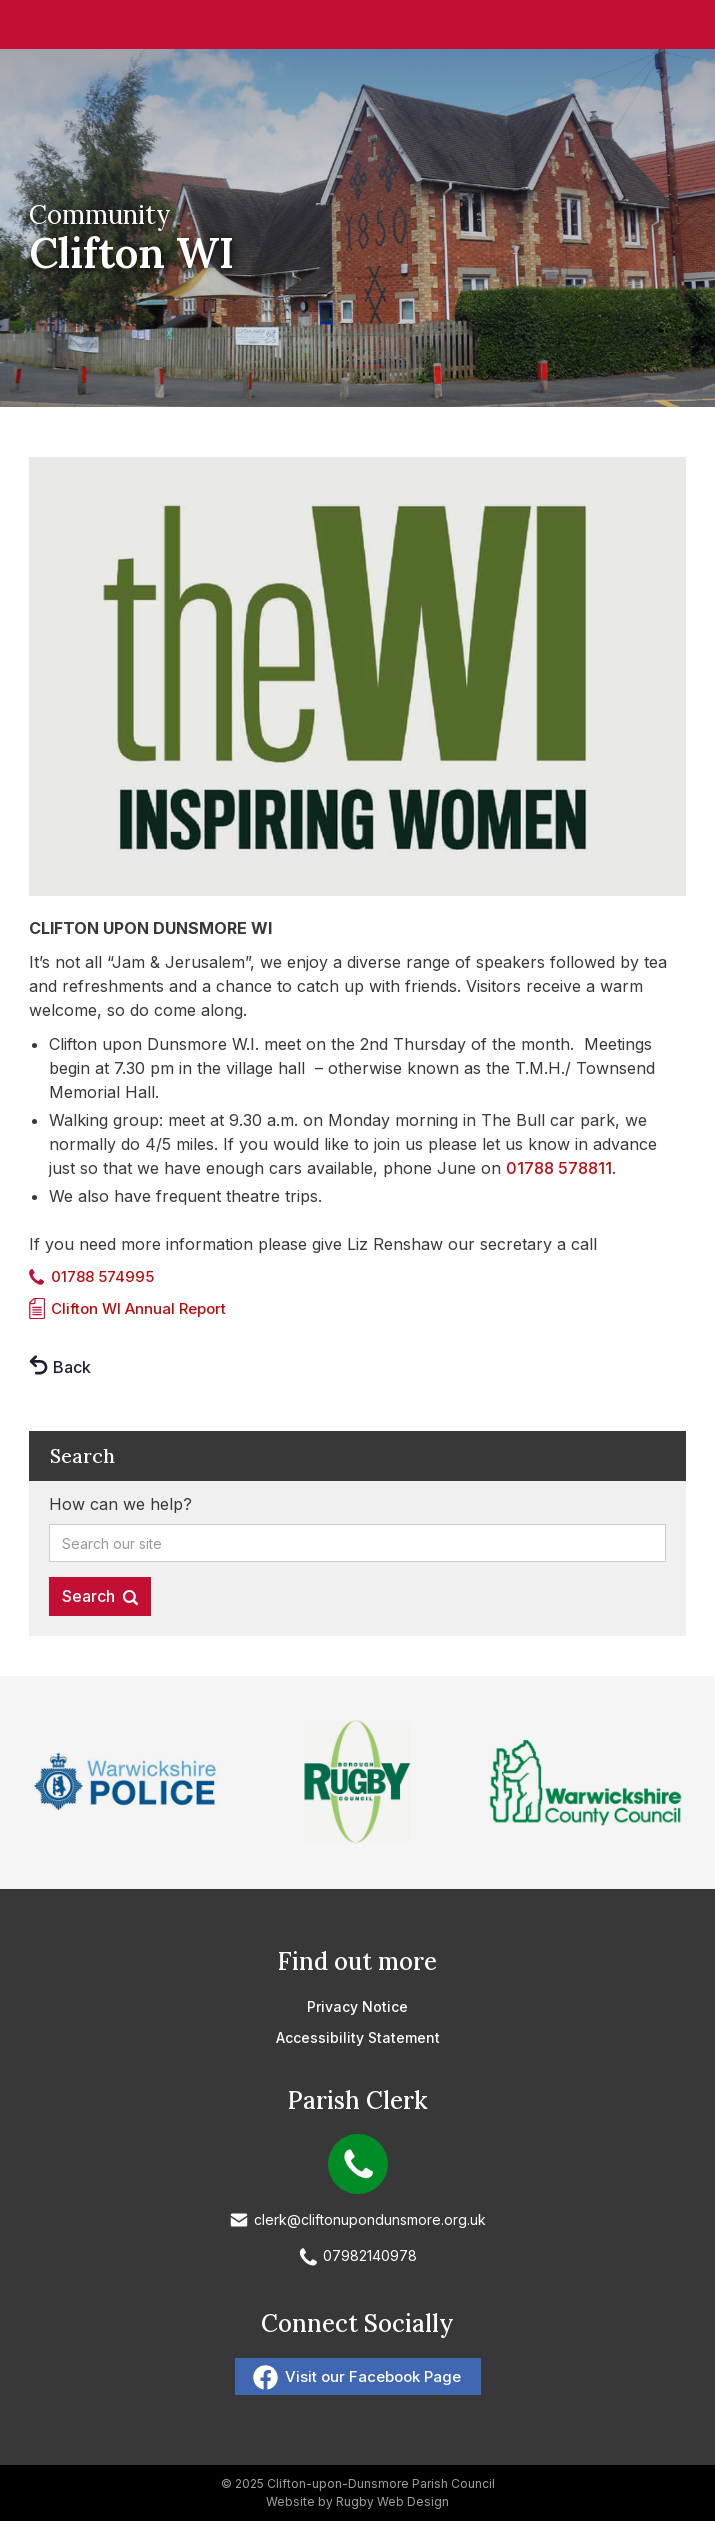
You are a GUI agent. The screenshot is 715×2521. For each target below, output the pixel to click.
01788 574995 (102, 1276)
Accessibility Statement (358, 2037)
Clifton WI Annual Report (138, 1308)
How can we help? (120, 1504)
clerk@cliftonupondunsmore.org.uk (370, 2219)
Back (72, 1367)
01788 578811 (559, 1168)
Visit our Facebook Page (373, 2376)
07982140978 (370, 2255)
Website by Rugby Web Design (357, 2501)
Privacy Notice (357, 2006)
